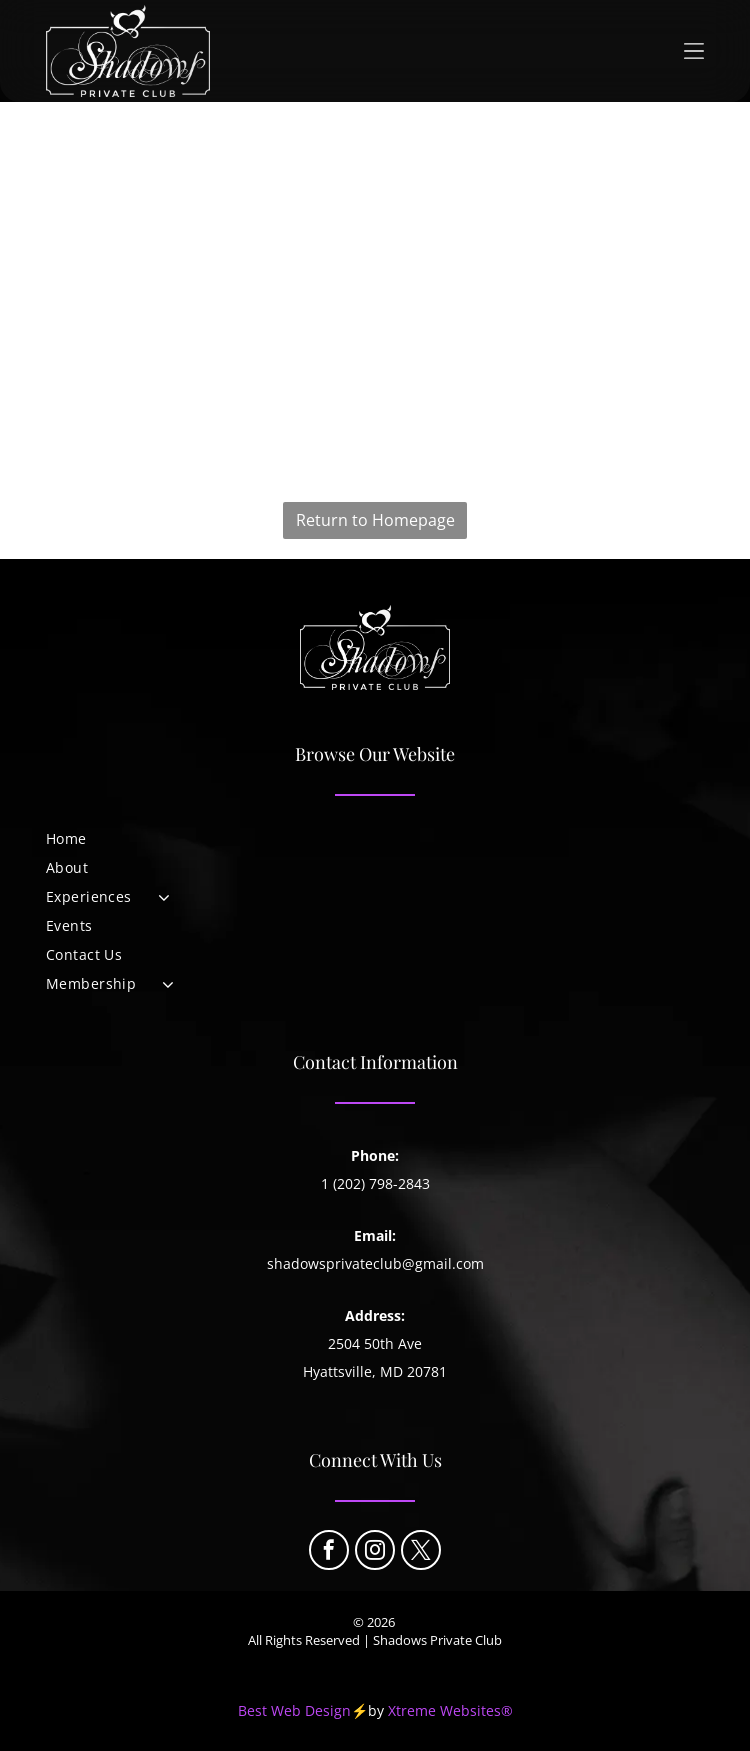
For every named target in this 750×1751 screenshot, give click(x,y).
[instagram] (375, 1552)
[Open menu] (694, 51)
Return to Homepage (375, 520)
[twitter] (421, 1552)
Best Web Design (294, 1710)
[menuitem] (375, 838)
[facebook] (329, 1552)
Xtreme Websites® (450, 1710)
